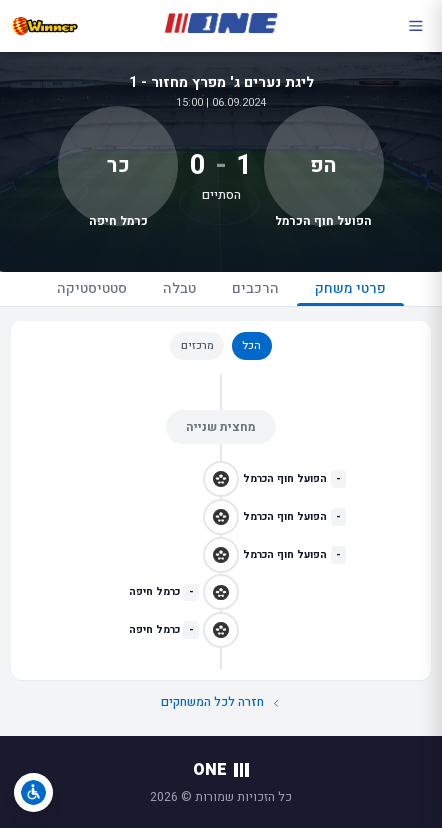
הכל (251, 345)
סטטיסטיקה (92, 288)
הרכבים (255, 288)
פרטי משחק (350, 292)
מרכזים (197, 345)
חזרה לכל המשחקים (221, 702)
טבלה (179, 288)
